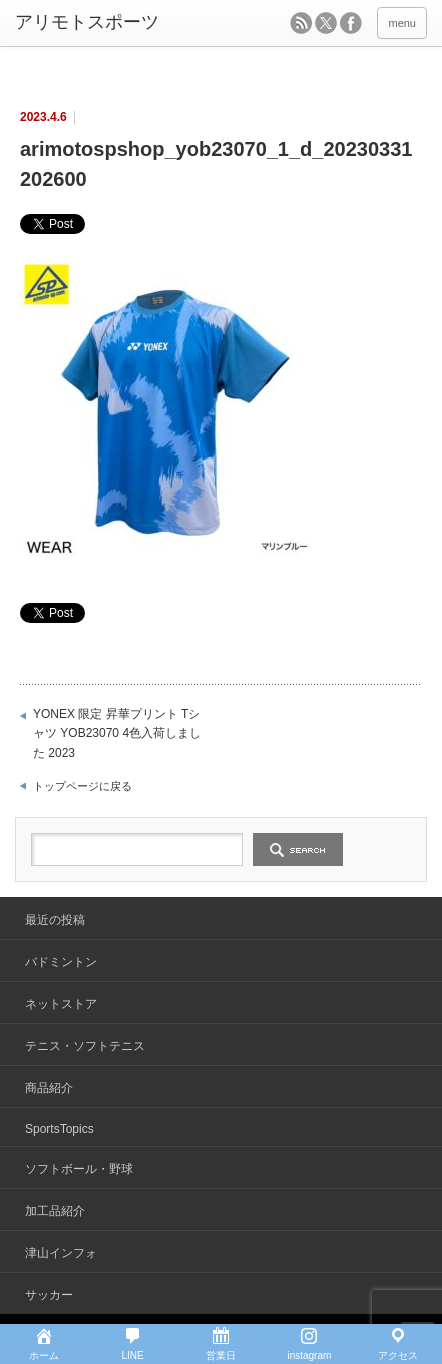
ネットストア (61, 1004)
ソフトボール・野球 (79, 1169)
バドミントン (61, 962)
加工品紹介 (55, 1211)
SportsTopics (59, 1129)
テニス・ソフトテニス (85, 1046)
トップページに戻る (82, 786)
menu (402, 23)
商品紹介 (49, 1088)
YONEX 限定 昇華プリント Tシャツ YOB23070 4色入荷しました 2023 (117, 733)
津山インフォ (61, 1253)
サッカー (49, 1295)
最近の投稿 (55, 920)
